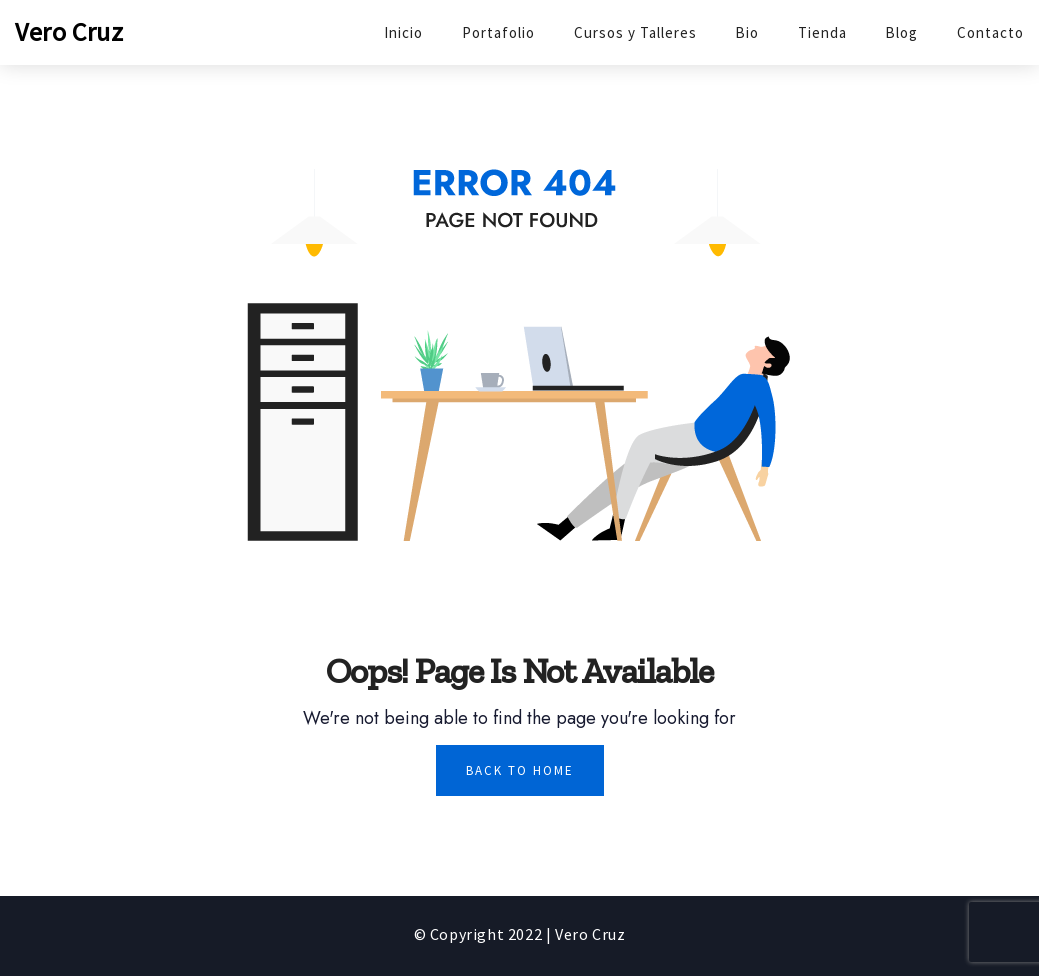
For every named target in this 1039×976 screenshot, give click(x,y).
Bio (747, 32)
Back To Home (520, 770)
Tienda (822, 32)
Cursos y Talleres (635, 32)
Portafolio (498, 32)
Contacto (990, 32)
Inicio (403, 32)
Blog (901, 32)
